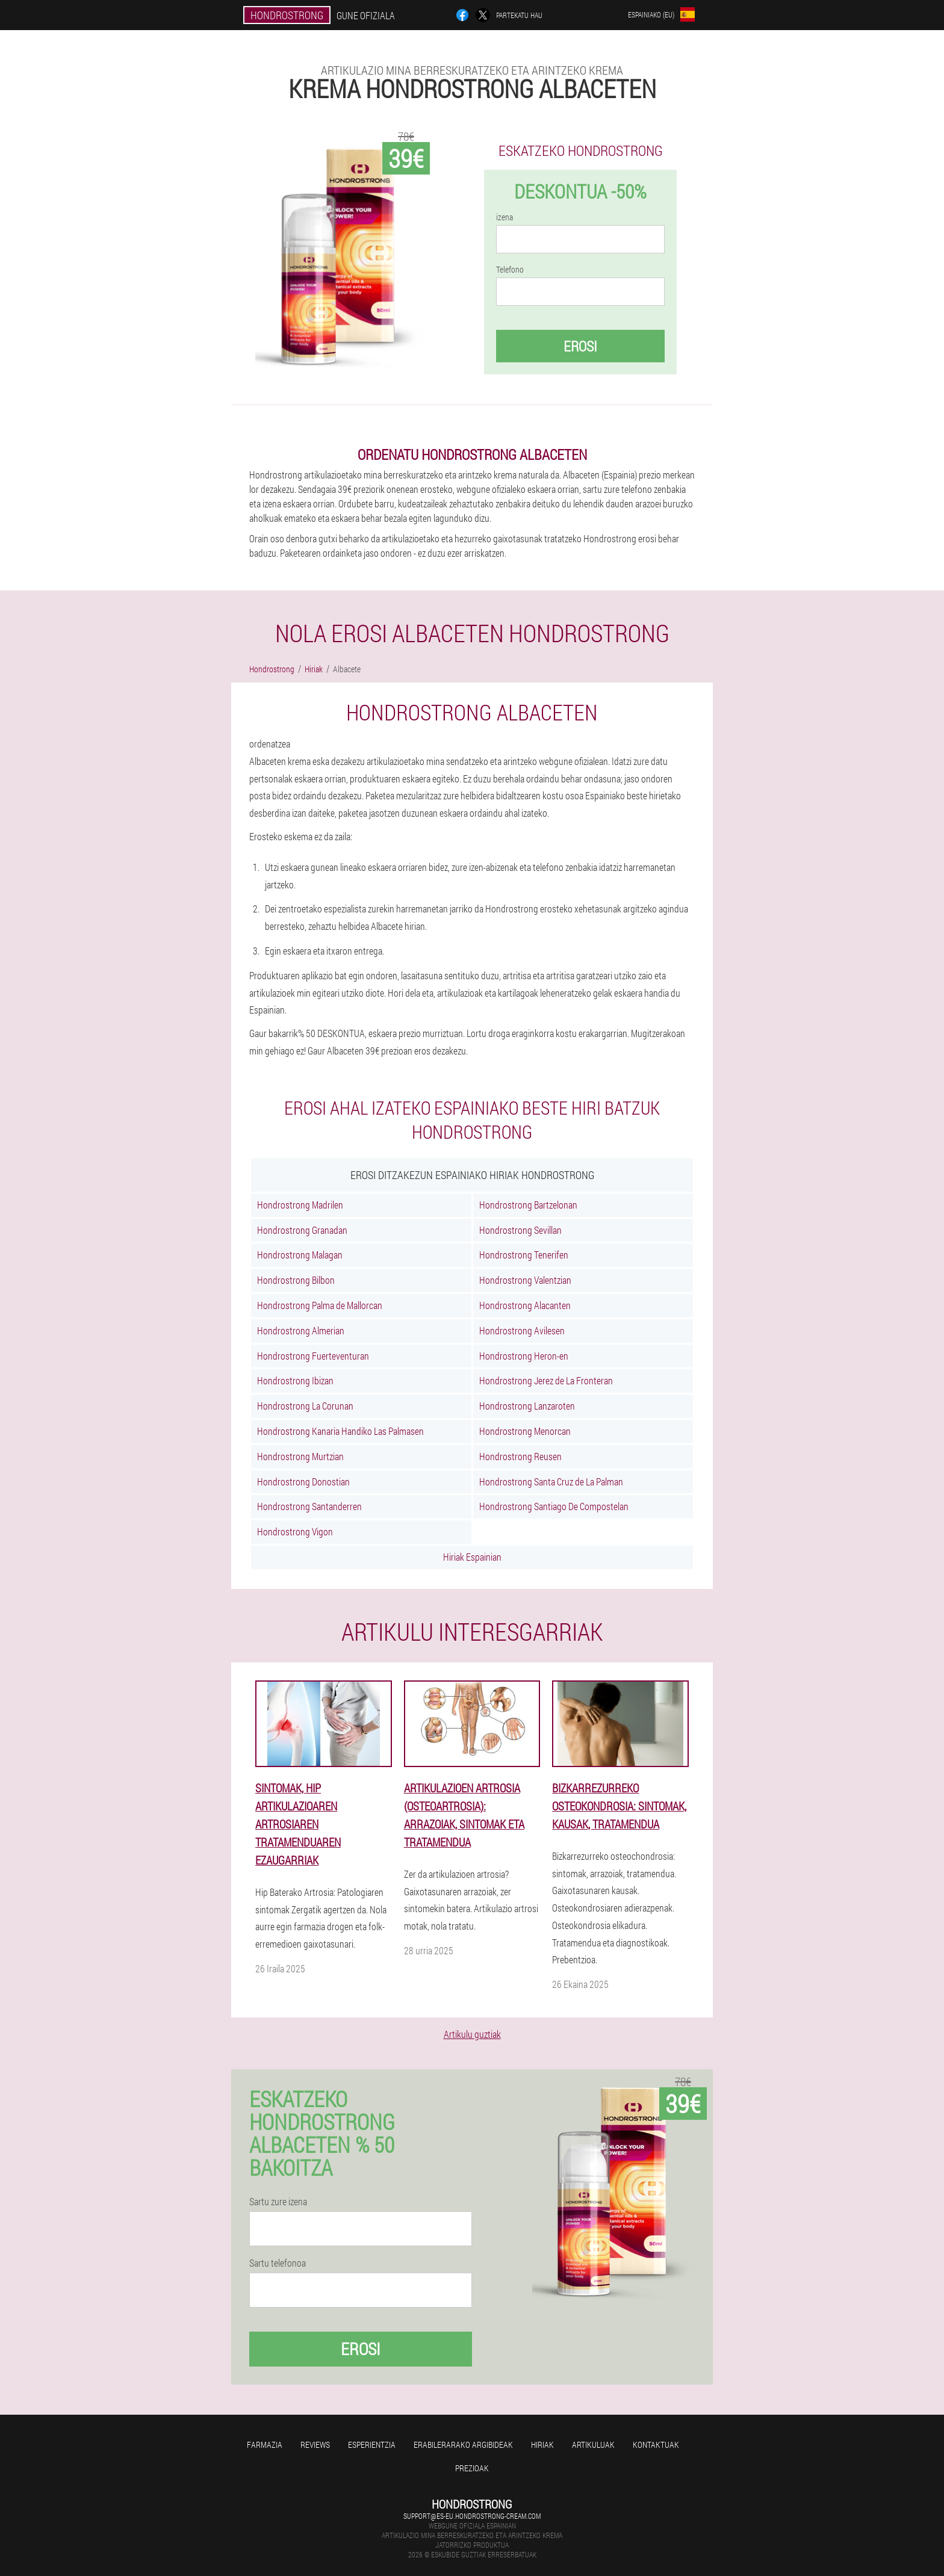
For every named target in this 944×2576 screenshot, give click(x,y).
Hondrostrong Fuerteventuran (313, 1355)
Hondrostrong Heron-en (523, 1355)
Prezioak (472, 2468)
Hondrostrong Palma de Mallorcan (319, 1305)
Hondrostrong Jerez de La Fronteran (546, 1380)
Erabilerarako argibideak (463, 2444)
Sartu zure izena (278, 2201)
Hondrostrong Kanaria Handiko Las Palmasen (340, 1431)
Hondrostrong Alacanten (525, 1305)
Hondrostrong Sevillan (520, 1230)
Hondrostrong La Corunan (305, 1405)
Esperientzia (372, 2444)
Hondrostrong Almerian (300, 1330)
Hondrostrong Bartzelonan (528, 1204)
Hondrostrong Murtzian (300, 1456)
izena (504, 217)
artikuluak (593, 2444)
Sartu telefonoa (277, 2263)
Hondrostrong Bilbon (296, 1280)
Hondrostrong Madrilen (300, 1204)
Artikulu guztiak (472, 2034)
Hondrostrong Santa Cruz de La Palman (551, 1481)
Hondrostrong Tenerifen (523, 1254)
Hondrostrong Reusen (520, 1456)
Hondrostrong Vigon (295, 1531)
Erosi (580, 346)
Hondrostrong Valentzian (525, 1280)
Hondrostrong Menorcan (525, 1431)
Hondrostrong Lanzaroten (527, 1405)
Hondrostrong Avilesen (522, 1330)
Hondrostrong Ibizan (295, 1380)
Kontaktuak (656, 2444)
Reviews (315, 2444)
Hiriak (542, 2444)
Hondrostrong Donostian (303, 1481)
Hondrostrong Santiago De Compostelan (554, 1506)
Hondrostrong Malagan (300, 1254)
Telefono (510, 269)
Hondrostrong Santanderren (309, 1506)
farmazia (264, 2444)
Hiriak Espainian (472, 1556)
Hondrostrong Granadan (302, 1230)
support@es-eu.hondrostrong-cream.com (472, 2516)
